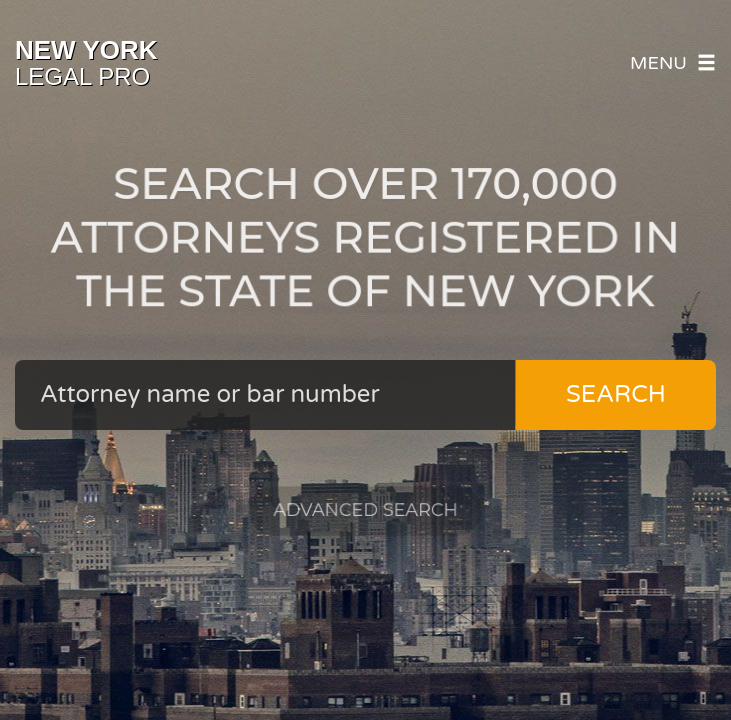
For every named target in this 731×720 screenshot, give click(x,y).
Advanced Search (366, 505)
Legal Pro (86, 63)
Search (616, 394)
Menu (673, 63)
